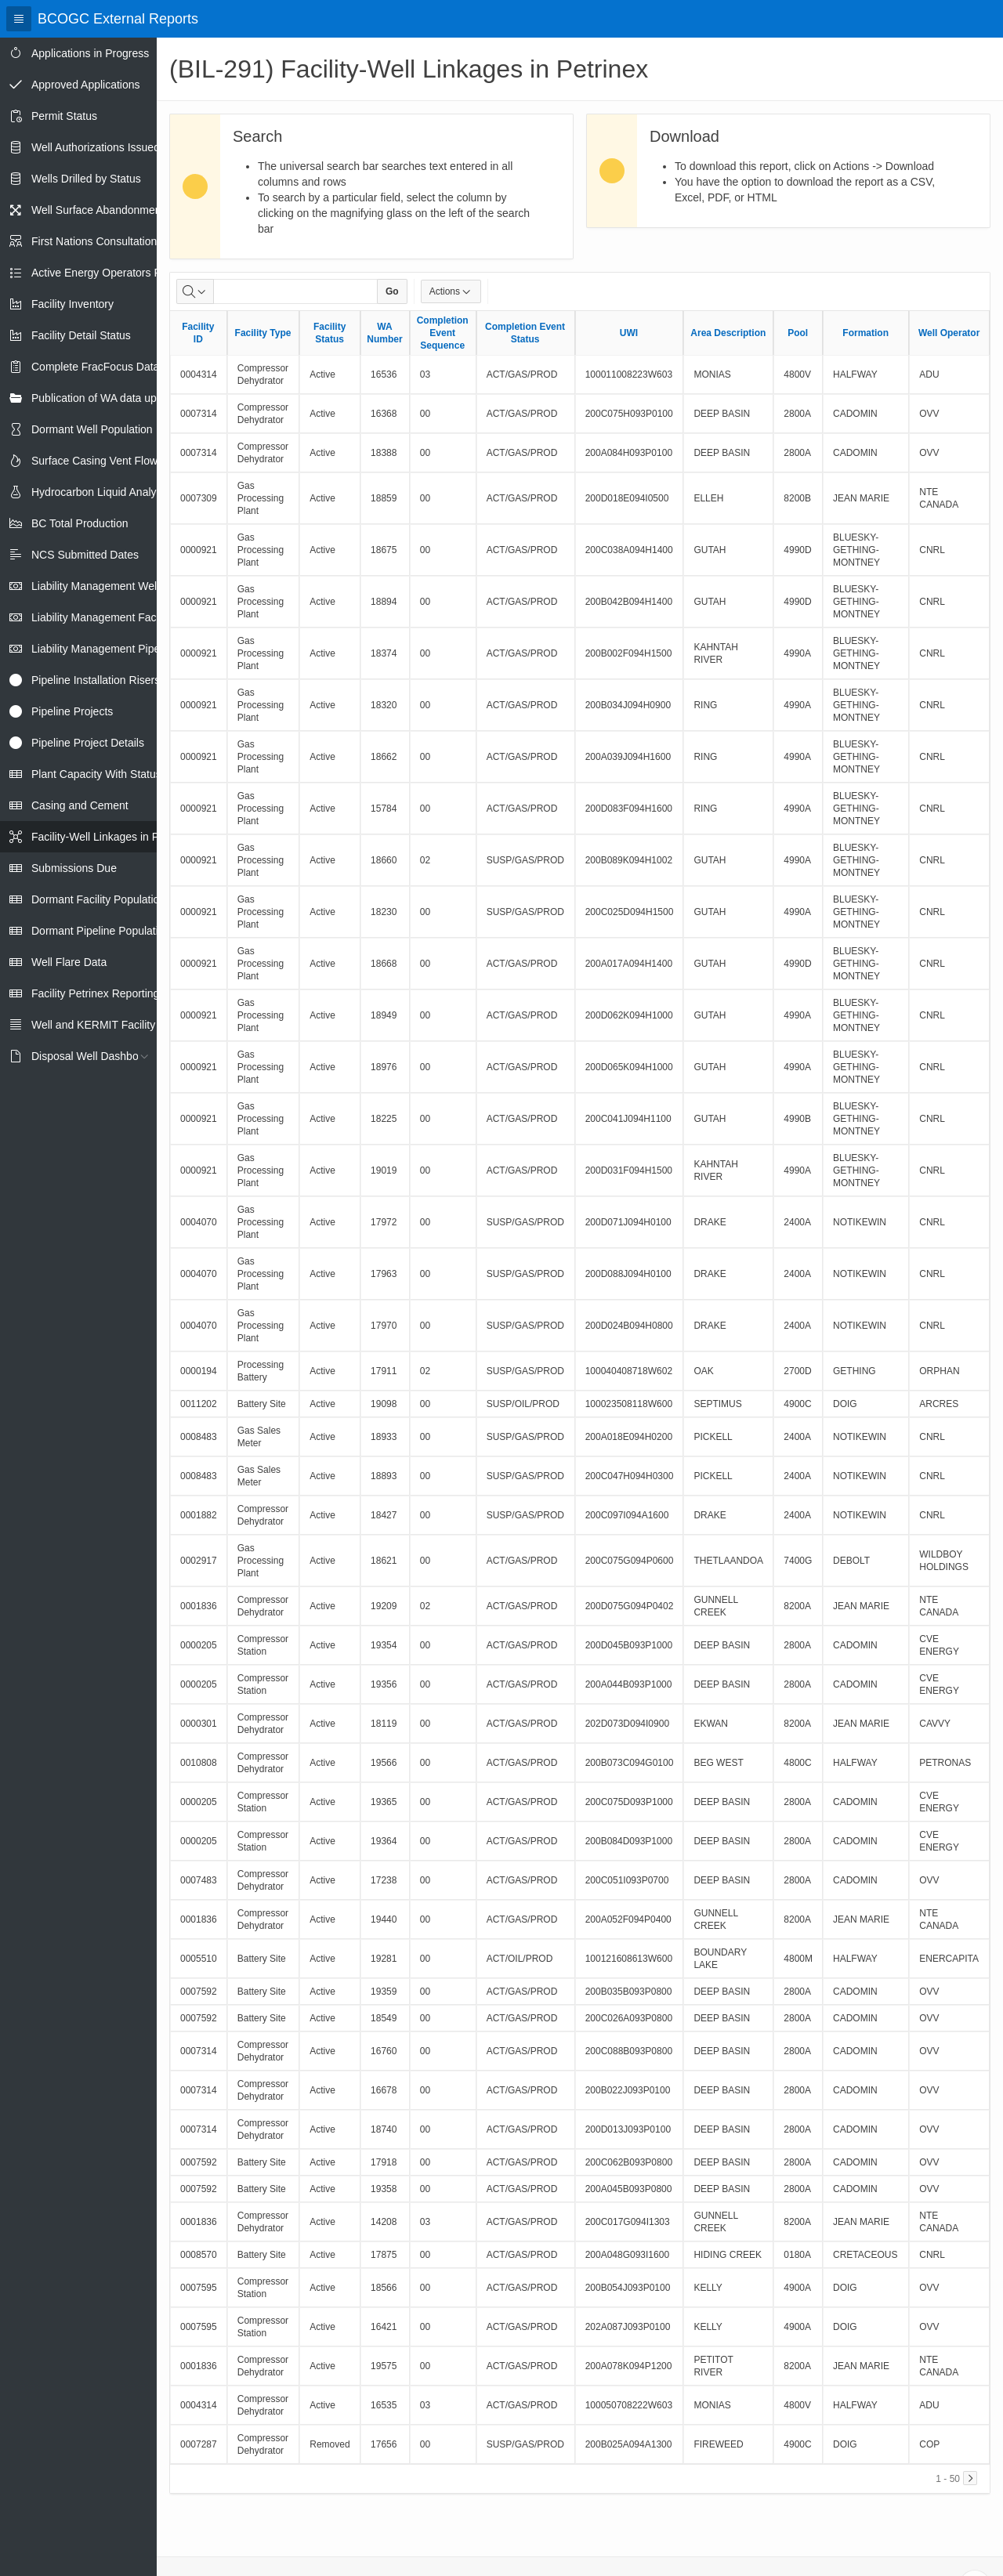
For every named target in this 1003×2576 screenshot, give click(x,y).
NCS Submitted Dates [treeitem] (85, 554)
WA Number (384, 333)
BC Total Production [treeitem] (79, 523)
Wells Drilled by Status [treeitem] (86, 178)
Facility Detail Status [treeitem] (81, 335)
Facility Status (329, 333)
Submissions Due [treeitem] (74, 868)
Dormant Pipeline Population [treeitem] (100, 930)
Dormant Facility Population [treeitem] (98, 899)
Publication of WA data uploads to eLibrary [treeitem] (134, 398)
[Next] (970, 2478)
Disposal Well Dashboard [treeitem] (92, 1056)
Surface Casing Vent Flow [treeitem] (94, 460)
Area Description (728, 332)
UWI (629, 332)
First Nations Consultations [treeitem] (96, 241)
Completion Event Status (525, 333)
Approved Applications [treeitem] (85, 84)
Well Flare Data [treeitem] (69, 962)
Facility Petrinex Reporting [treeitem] (95, 993)
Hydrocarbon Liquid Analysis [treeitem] (100, 492)
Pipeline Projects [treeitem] (72, 711)
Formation (865, 332)
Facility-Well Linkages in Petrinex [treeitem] (111, 836)
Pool (798, 332)
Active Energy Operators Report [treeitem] (108, 272)
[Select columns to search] (195, 291)
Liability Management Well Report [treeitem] (113, 586)
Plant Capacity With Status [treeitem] (96, 774)
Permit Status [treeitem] (64, 116)
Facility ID (198, 333)
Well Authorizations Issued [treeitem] (95, 147)
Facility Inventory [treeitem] (72, 304)
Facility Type (263, 332)
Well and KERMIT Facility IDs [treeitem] (103, 1024)
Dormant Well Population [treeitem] (92, 429)
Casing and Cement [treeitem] (80, 805)
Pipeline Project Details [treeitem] (87, 742)
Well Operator (948, 332)
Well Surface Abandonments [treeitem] (100, 210)
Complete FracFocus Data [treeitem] (95, 366)
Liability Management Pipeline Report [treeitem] (122, 648)
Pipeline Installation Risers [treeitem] (95, 680)
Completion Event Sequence (443, 333)
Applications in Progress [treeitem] (90, 53)
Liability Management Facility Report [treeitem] (119, 617)
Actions (451, 291)
